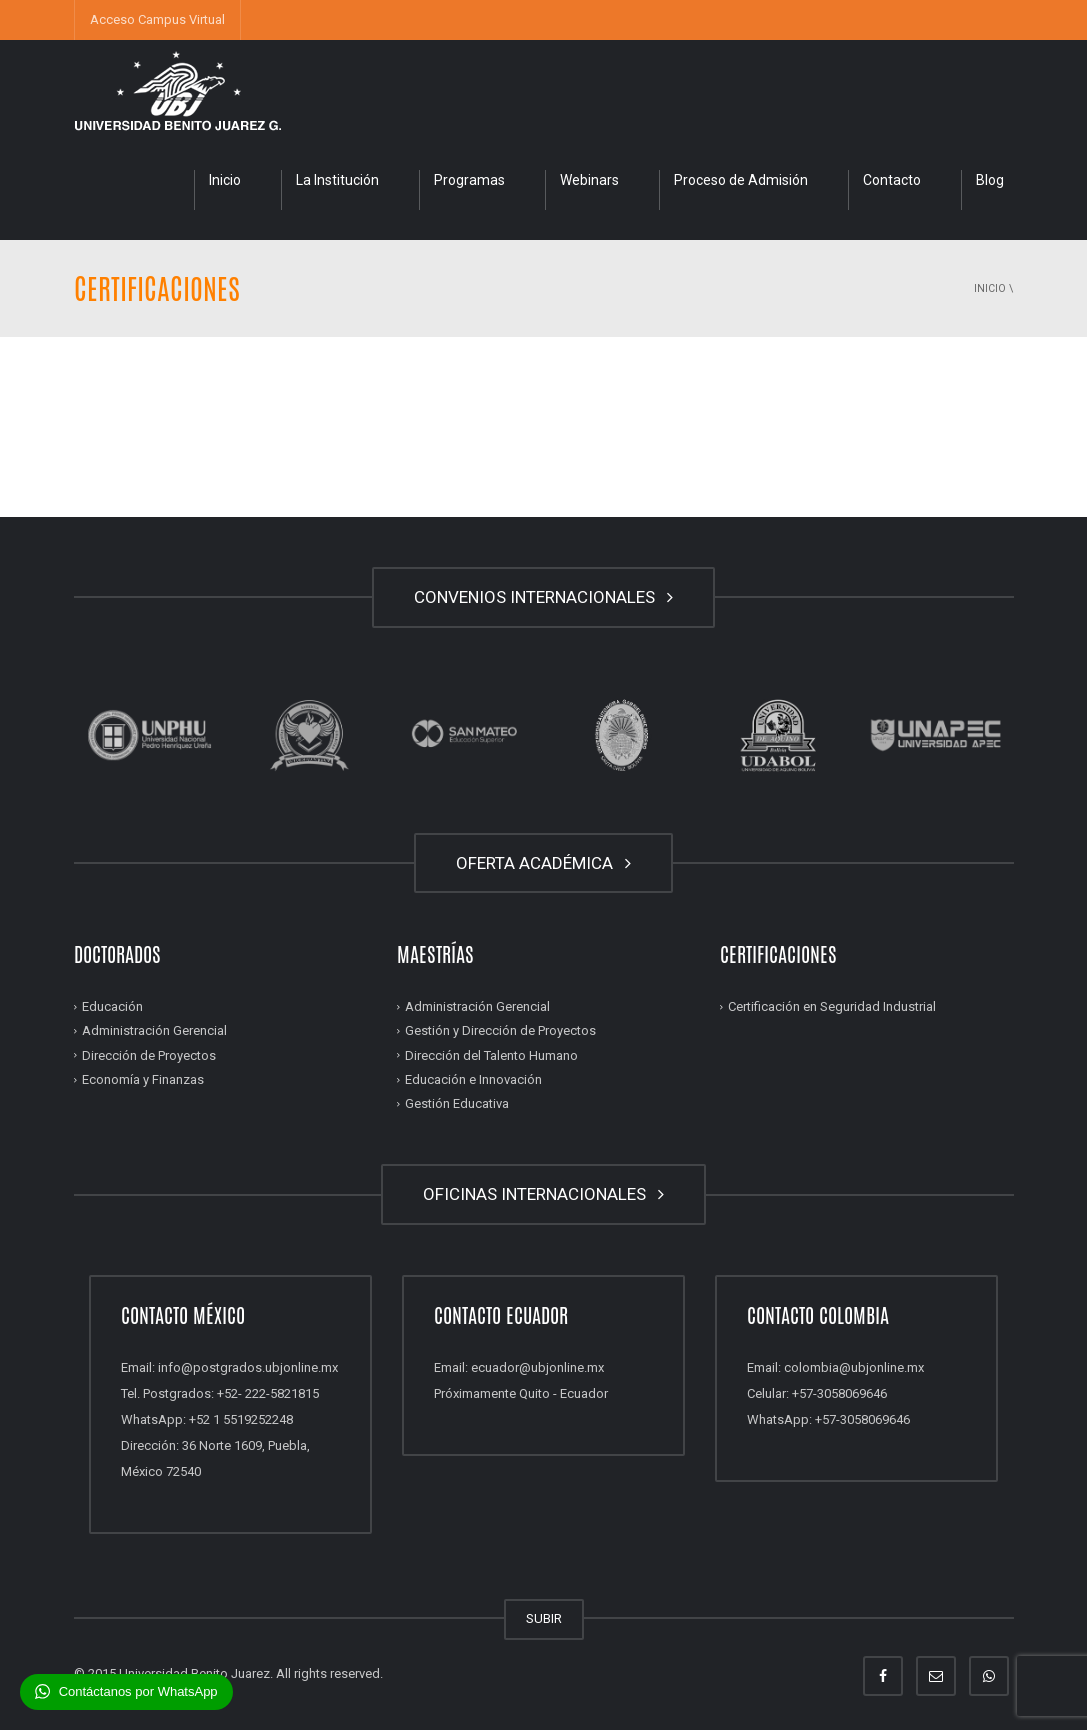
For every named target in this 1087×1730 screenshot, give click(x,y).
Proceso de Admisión (741, 180)
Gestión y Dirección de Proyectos (500, 1030)
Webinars (589, 180)
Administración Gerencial (154, 1030)
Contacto (892, 180)
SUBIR (544, 1618)
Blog (990, 180)
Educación (112, 1006)
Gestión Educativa (457, 1103)
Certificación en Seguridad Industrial (832, 1006)
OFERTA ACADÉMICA (543, 863)
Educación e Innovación (473, 1079)
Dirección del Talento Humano (491, 1055)
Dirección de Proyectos (149, 1055)
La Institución (337, 180)
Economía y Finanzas (143, 1079)
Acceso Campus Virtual (157, 19)
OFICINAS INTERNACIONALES (543, 1194)
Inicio (225, 180)
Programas (469, 180)
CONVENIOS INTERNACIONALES (543, 597)
